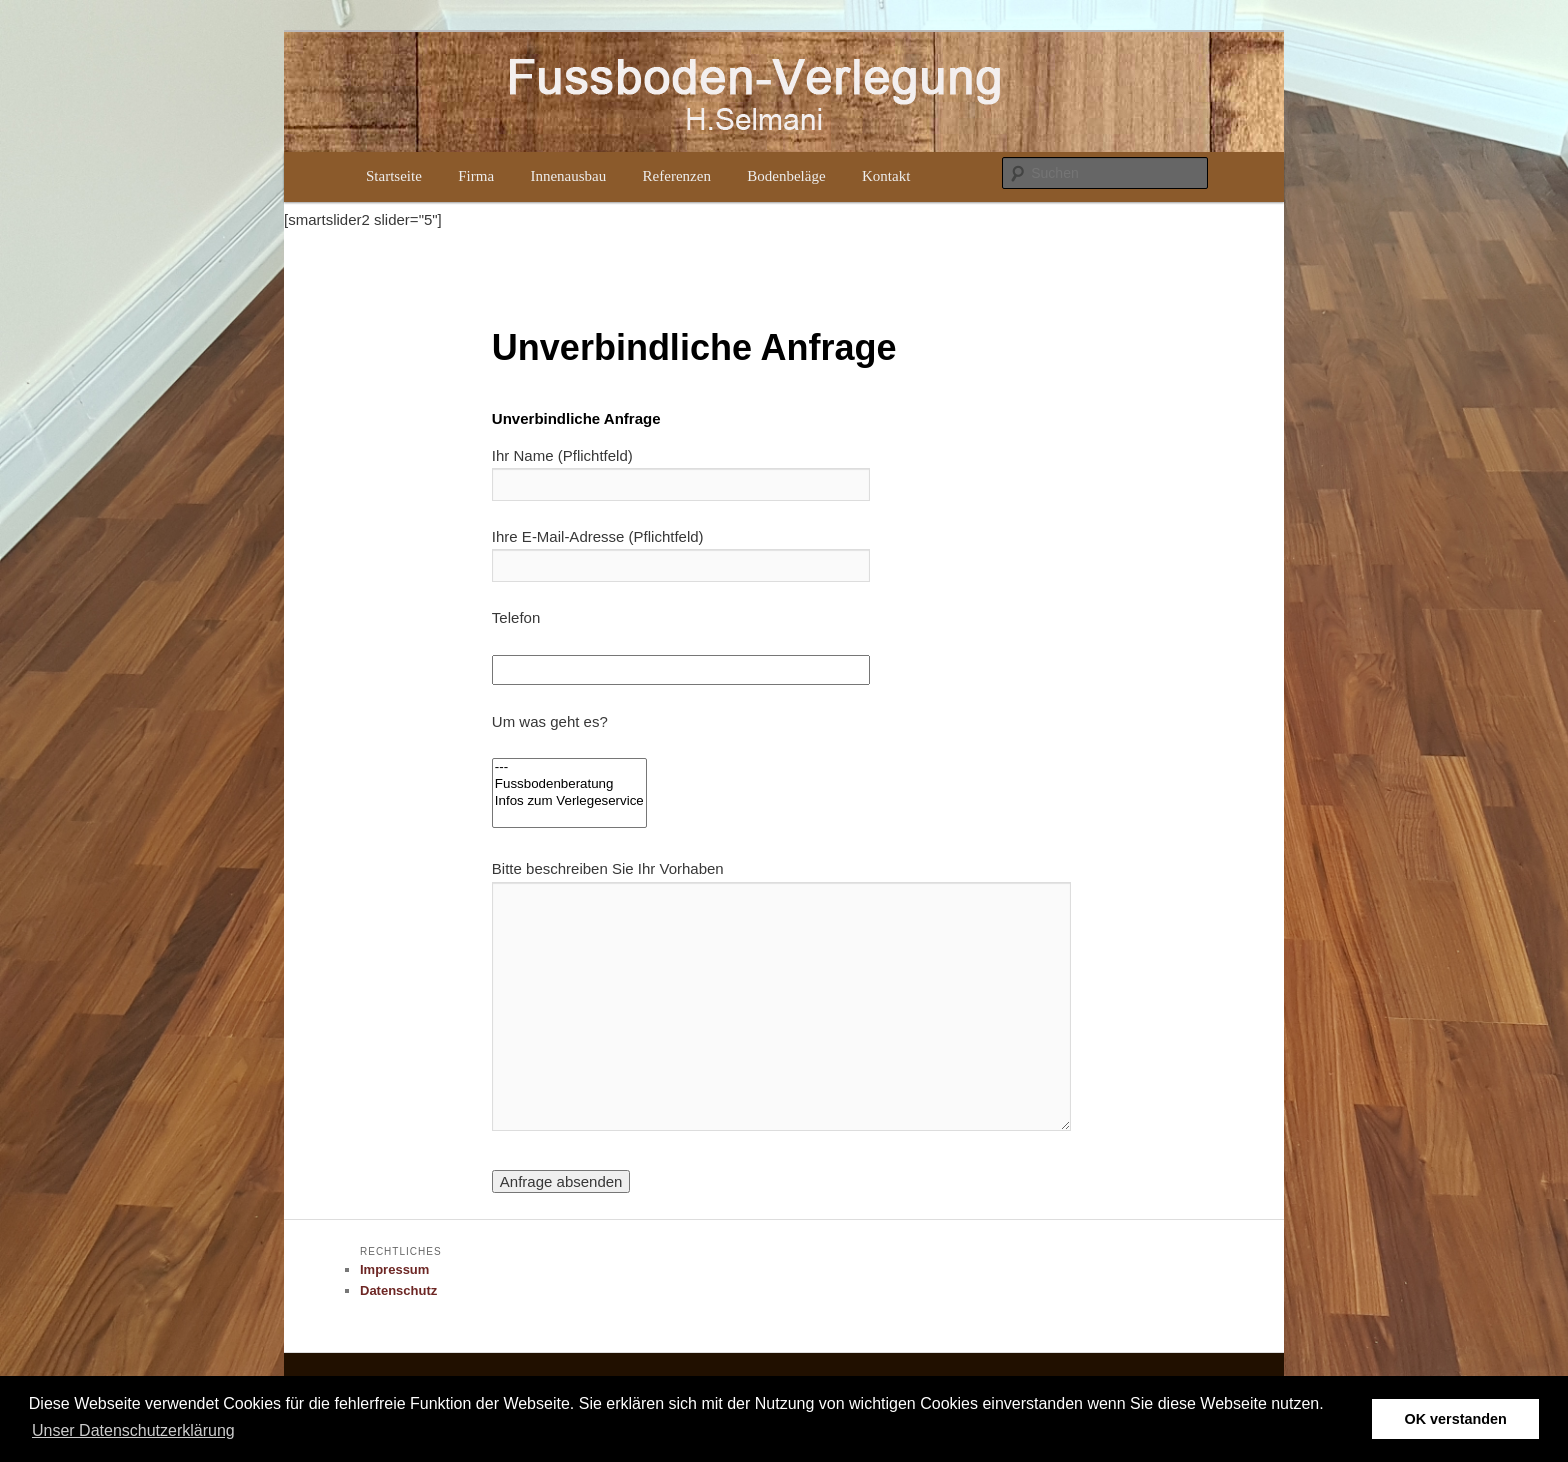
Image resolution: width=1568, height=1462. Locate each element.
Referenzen (677, 176)
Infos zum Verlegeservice (569, 801)
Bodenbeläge (786, 176)
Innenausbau (568, 176)
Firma (476, 176)
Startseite (394, 176)
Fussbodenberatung (569, 784)
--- (569, 767)
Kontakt (886, 176)
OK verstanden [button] (1456, 1419)
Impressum (394, 1269)
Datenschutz (398, 1290)
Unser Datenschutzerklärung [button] (133, 1430)
